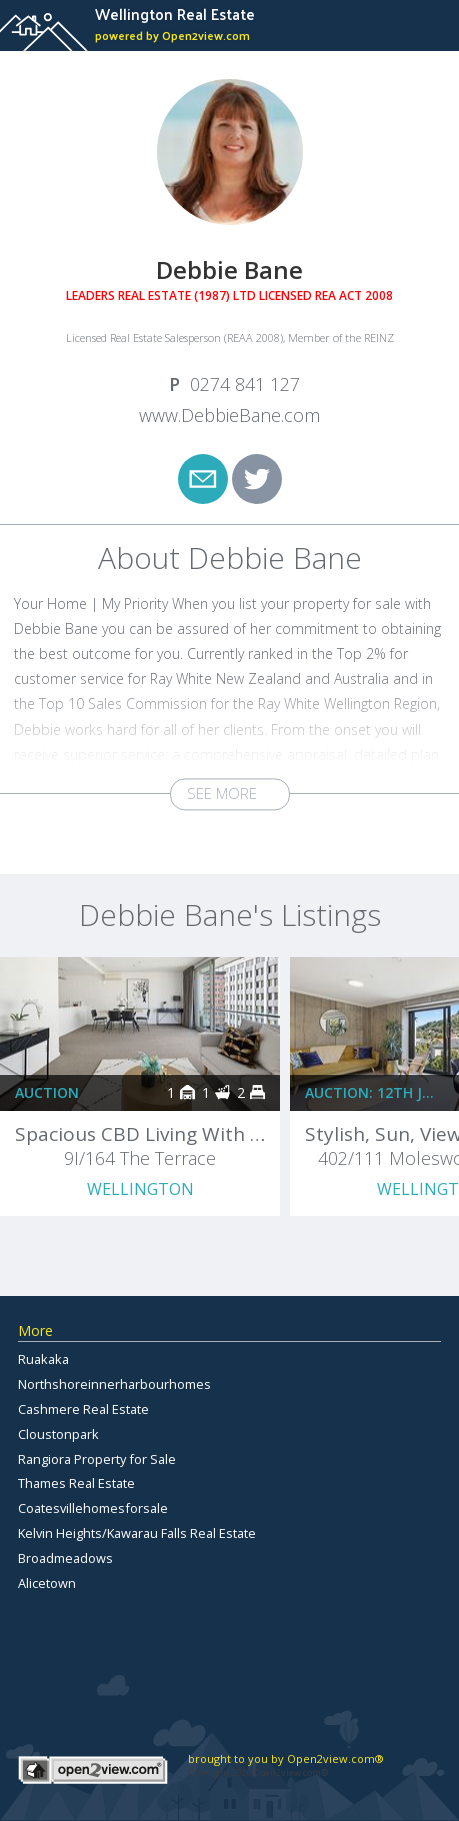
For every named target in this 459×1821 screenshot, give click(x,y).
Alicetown (47, 1583)
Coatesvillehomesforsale (93, 1508)
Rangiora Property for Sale (97, 1459)
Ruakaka (43, 1359)
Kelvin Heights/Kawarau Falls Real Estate (137, 1533)
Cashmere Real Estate (83, 1409)
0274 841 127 (245, 384)
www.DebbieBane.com (229, 415)
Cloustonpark (58, 1434)
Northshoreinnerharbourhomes (114, 1384)
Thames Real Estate (76, 1483)
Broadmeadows (65, 1558)
